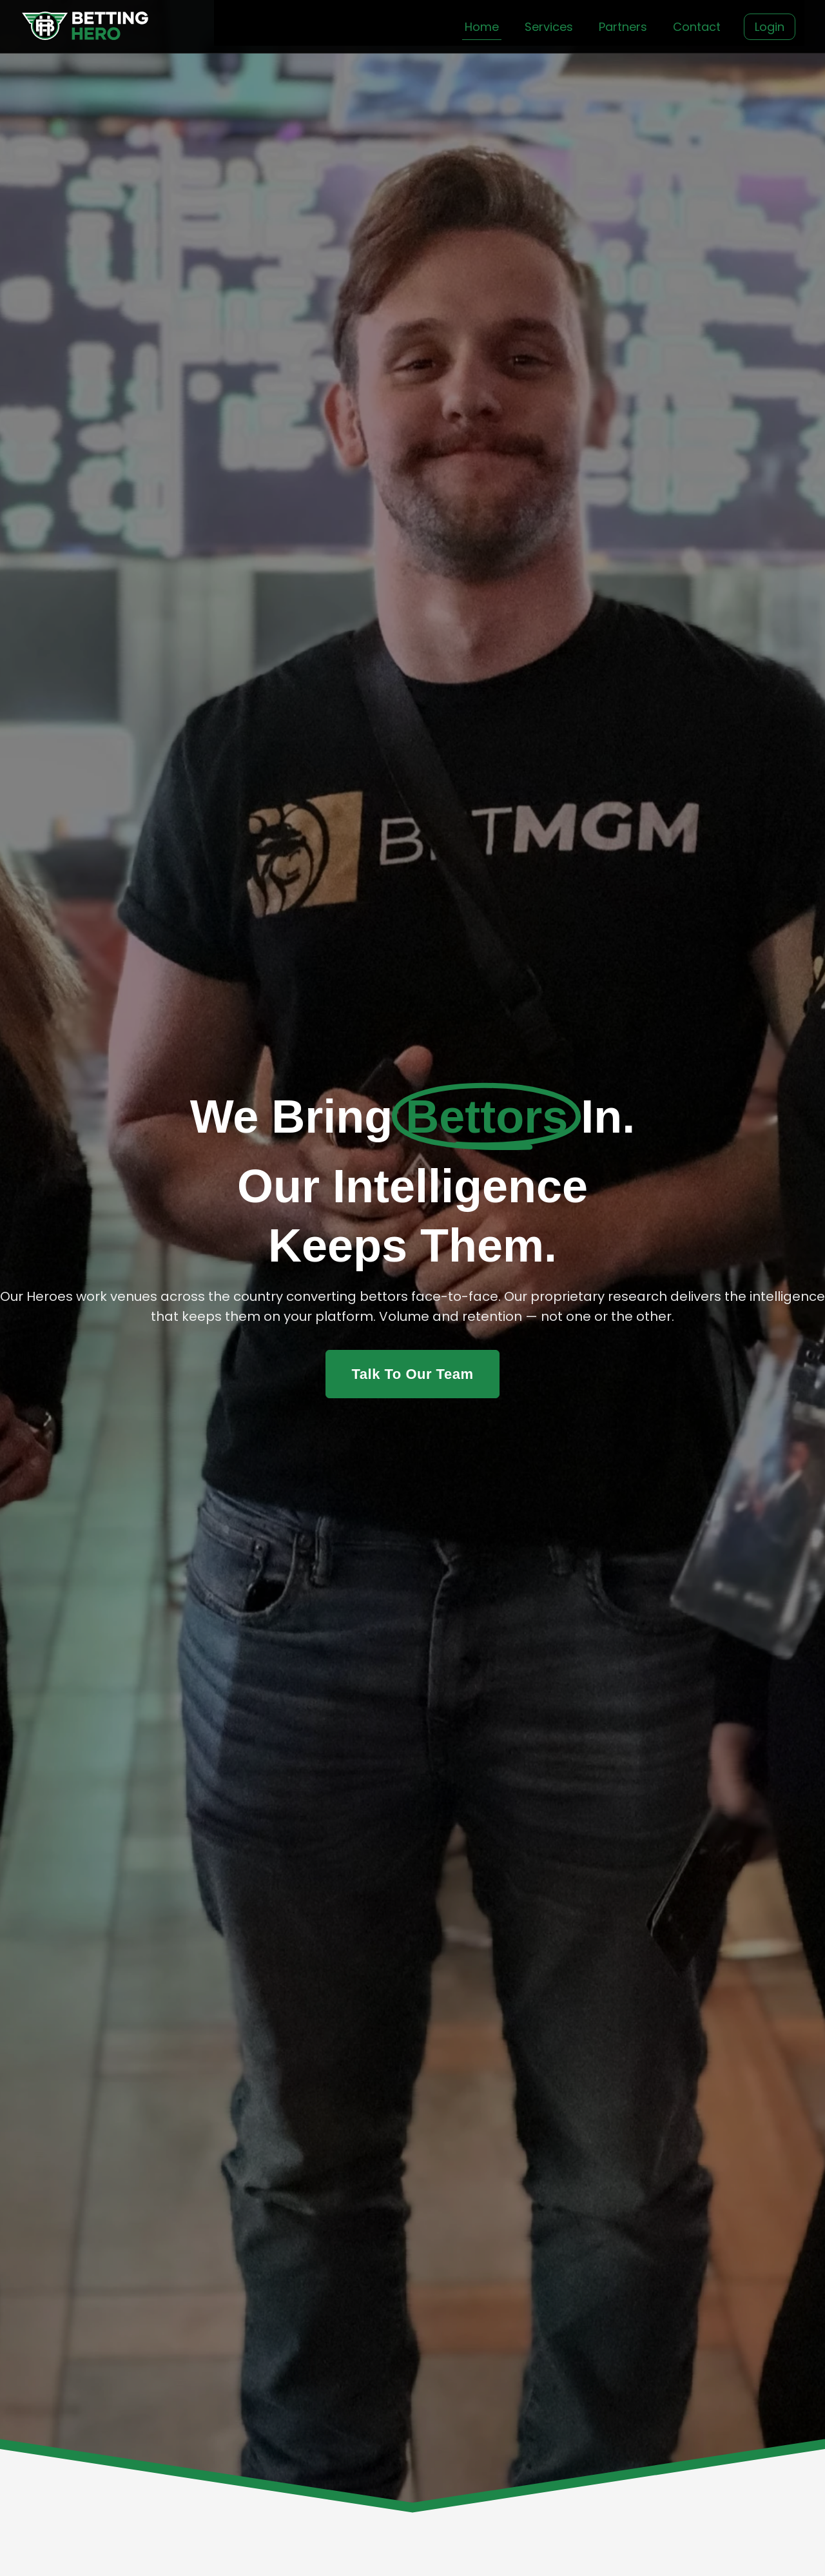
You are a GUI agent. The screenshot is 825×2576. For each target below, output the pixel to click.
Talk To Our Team (413, 1374)
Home (482, 27)
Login (769, 27)
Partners (623, 27)
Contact (697, 27)
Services (549, 27)
